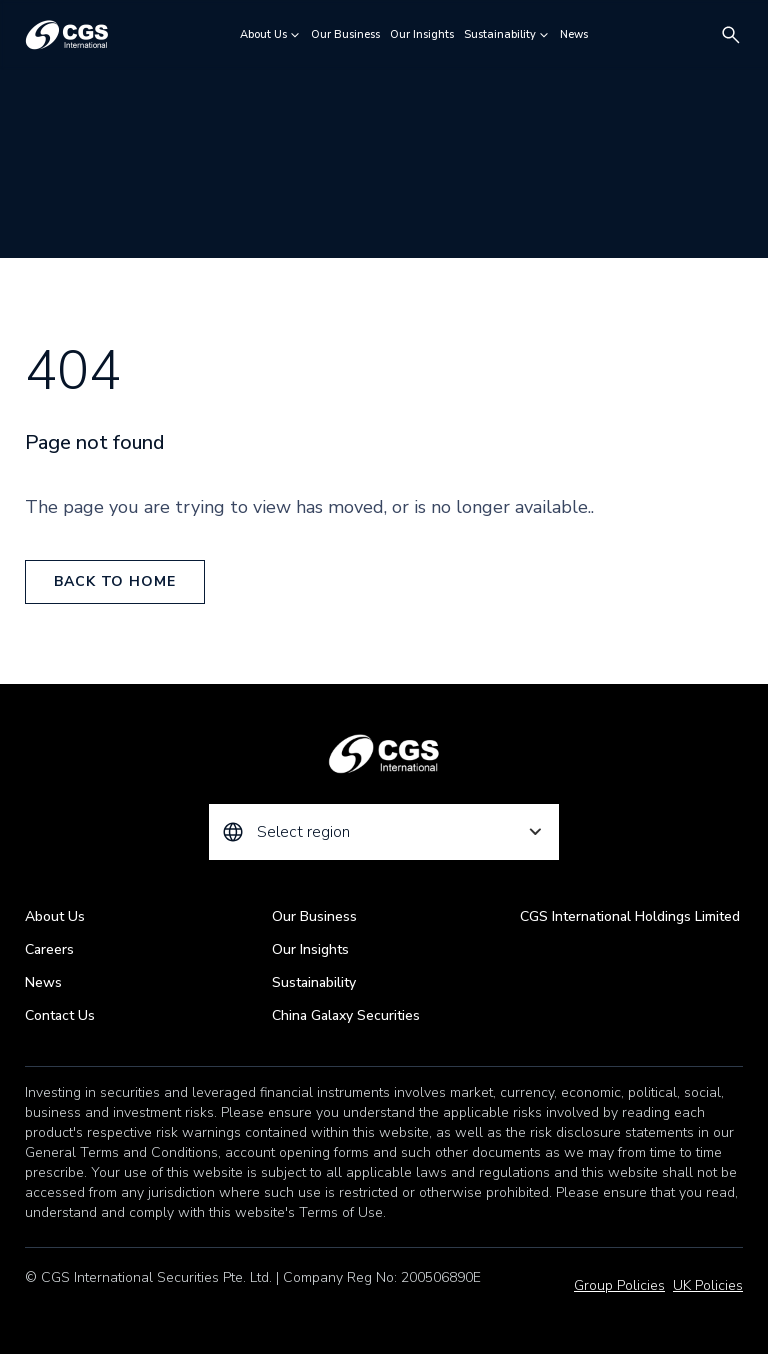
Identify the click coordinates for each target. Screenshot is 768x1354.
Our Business (345, 34)
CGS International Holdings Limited (630, 916)
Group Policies (619, 1285)
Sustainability (507, 34)
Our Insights (422, 34)
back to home (114, 581)
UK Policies (708, 1285)
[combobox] (384, 832)
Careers (49, 949)
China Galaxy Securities (346, 1015)
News (574, 34)
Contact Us (60, 1015)
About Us (270, 34)
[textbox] (384, 832)
